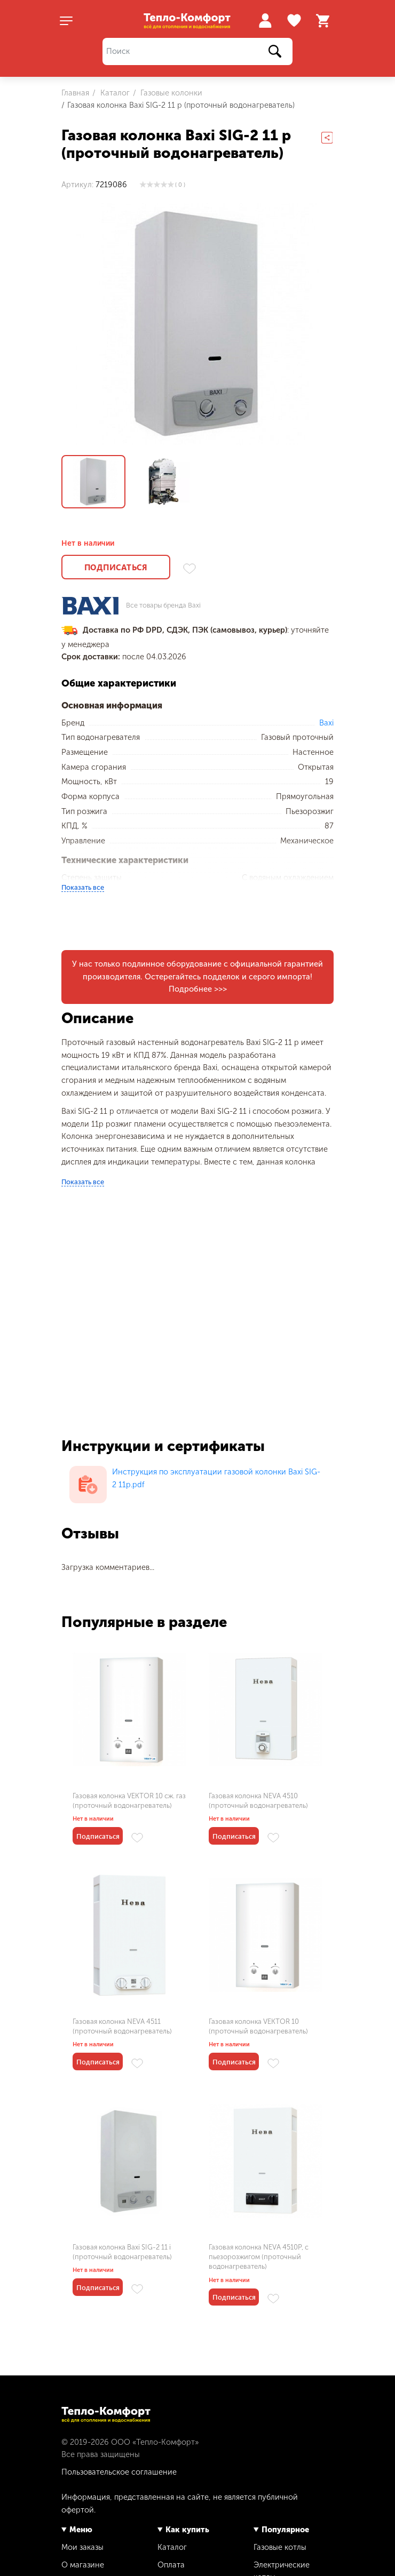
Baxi (326, 723)
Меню (80, 2529)
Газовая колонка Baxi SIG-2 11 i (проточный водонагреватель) (122, 2252)
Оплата (171, 2565)
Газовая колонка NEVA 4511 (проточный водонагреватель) (122, 2026)
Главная (75, 93)
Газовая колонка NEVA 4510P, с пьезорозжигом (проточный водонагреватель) (259, 2256)
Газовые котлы (280, 2547)
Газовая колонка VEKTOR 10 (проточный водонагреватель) (258, 2026)
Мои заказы (82, 2547)
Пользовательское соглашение (119, 2472)
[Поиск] (197, 51)
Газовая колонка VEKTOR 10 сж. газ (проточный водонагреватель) (129, 1800)
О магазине (82, 2565)
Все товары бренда (163, 605)
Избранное (295, 20)
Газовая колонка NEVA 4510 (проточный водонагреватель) (258, 1800)
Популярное (285, 2529)
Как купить (187, 2529)
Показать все (82, 887)
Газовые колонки (170, 93)
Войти (265, 20)
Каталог (114, 93)
